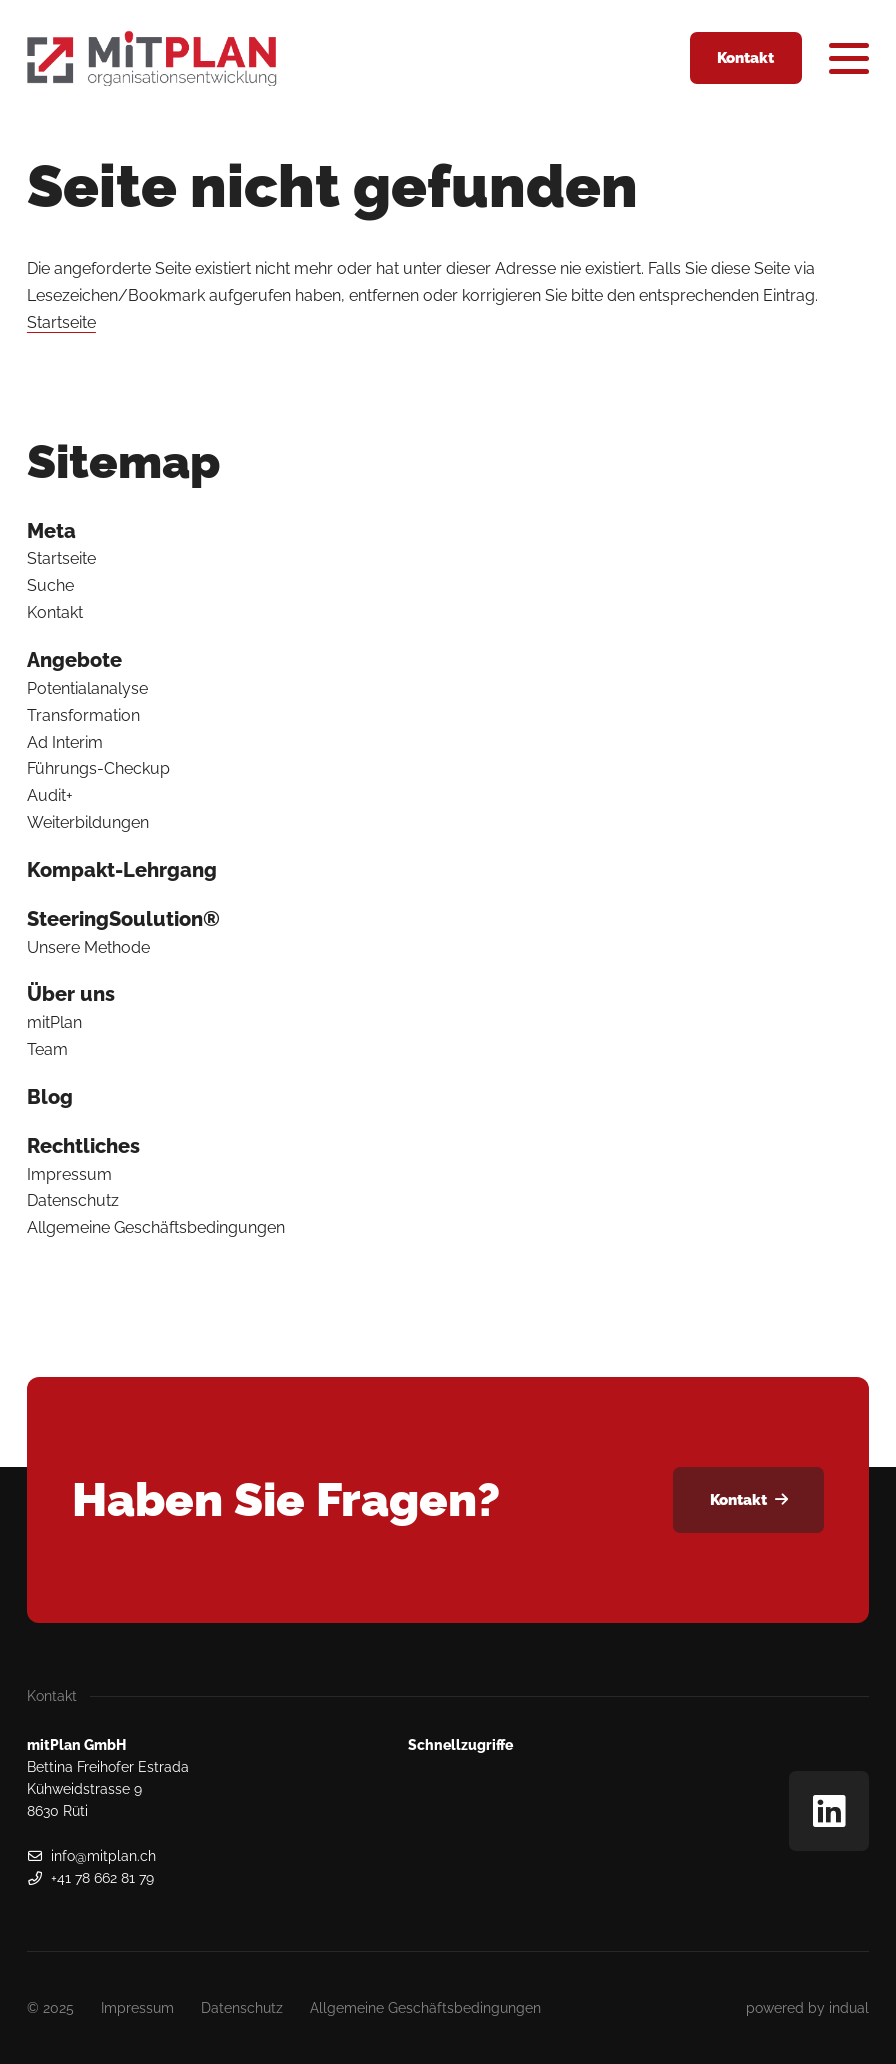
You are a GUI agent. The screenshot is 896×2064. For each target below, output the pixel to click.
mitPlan (54, 1022)
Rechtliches (83, 1146)
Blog (50, 1097)
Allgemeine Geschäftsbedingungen (156, 1227)
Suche (50, 585)
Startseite (61, 322)
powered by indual (807, 2008)
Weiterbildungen (88, 822)
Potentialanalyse (87, 688)
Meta (51, 531)
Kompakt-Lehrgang (122, 870)
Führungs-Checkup (98, 768)
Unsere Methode (88, 947)
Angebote (74, 660)
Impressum (69, 1174)
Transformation (83, 715)
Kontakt (55, 612)
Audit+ (50, 795)
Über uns (71, 994)
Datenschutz (73, 1200)
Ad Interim (65, 742)
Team (47, 1049)
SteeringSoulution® (123, 919)
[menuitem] (448, 531)
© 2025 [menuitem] (50, 2008)
